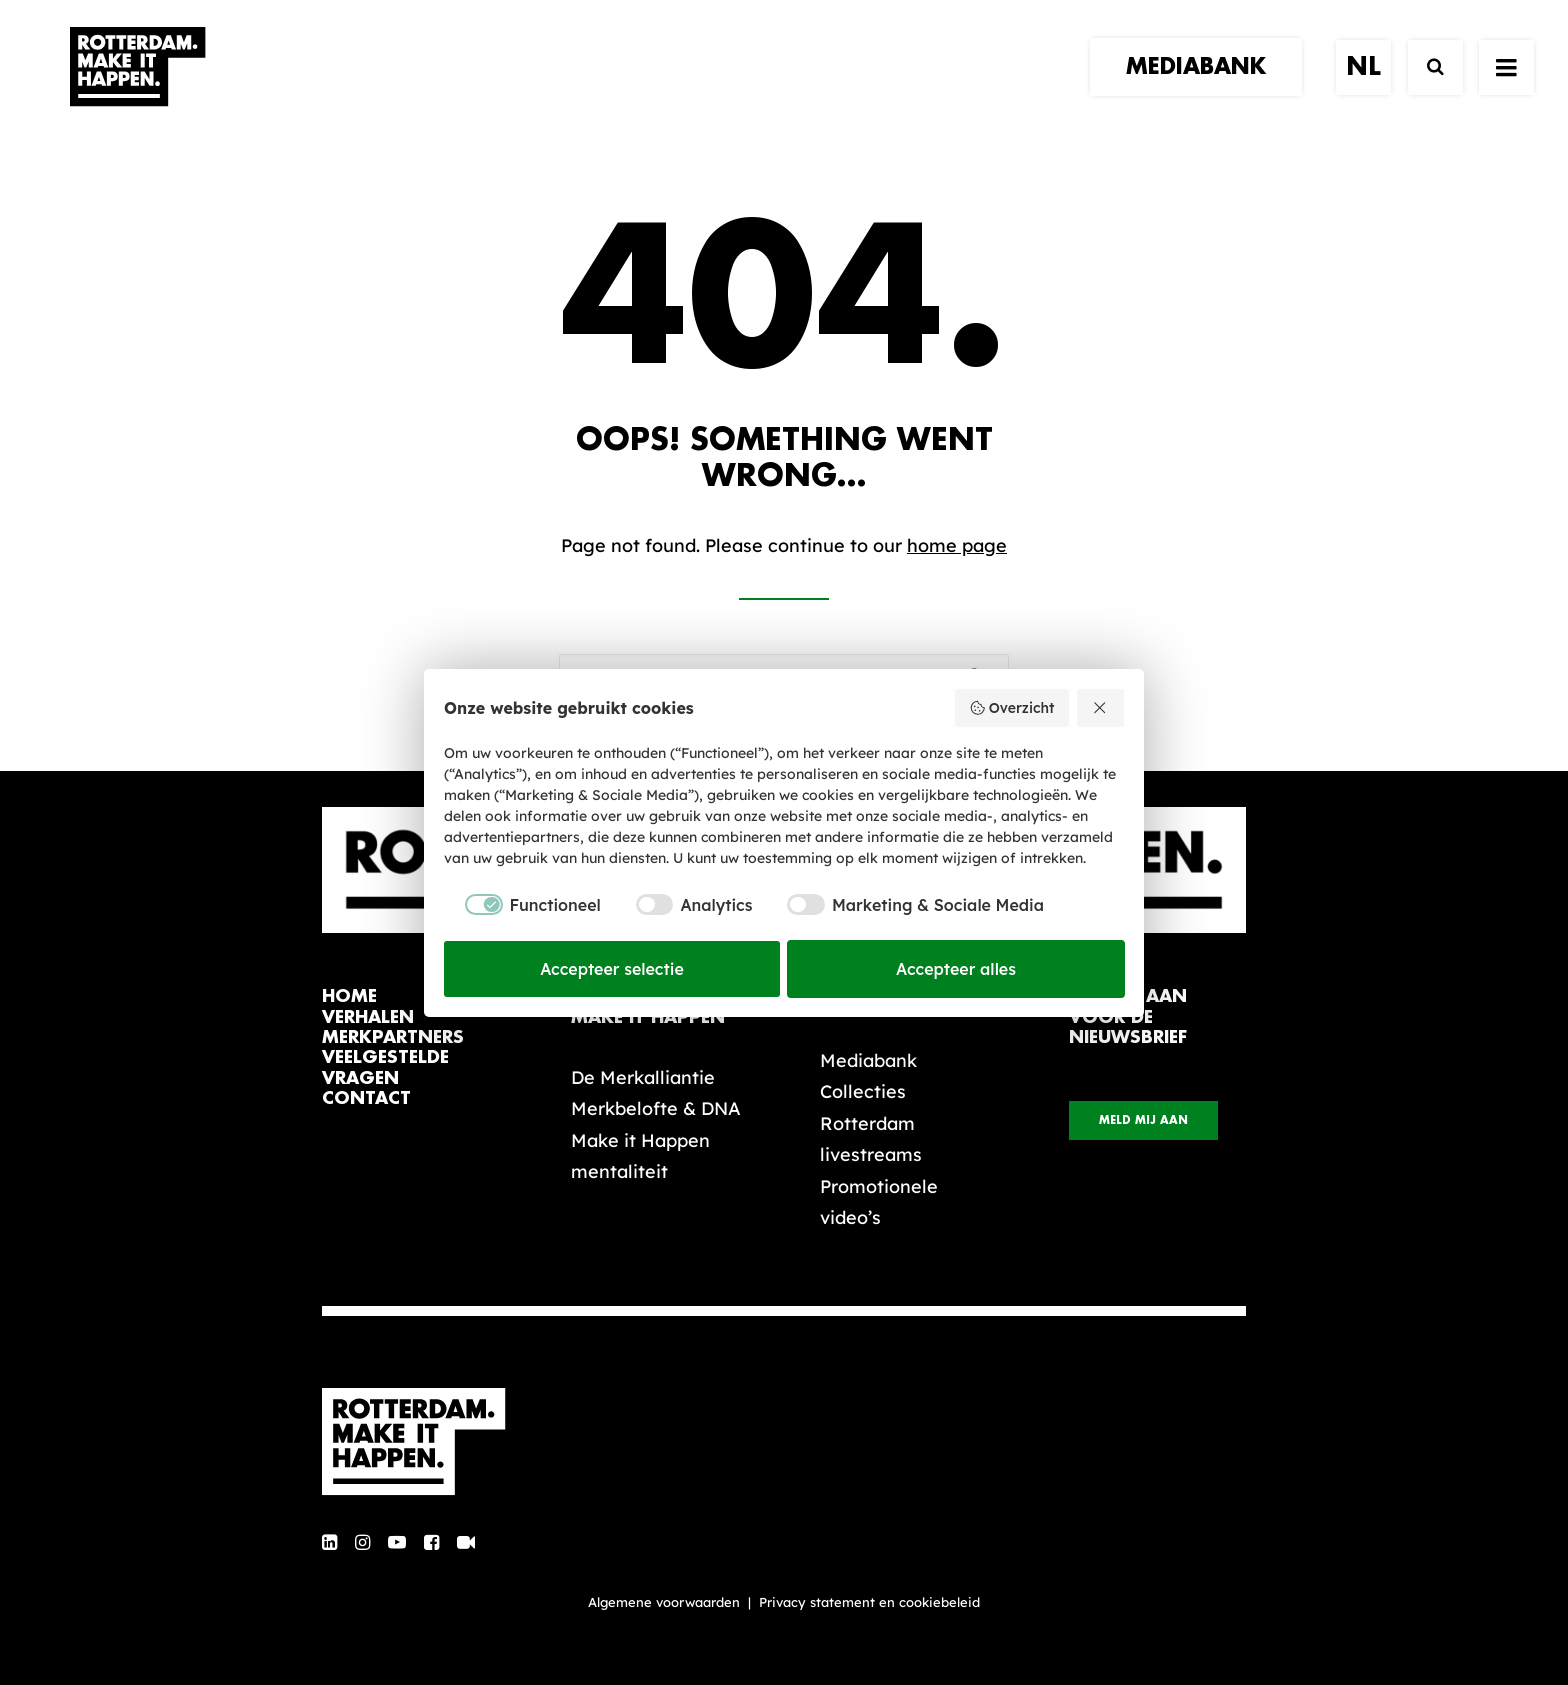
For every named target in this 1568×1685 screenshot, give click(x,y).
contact (366, 1098)
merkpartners (393, 1037)
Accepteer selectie (612, 969)
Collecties (863, 1091)
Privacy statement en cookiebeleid (869, 1602)
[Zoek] (1426, 87)
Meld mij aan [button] (1143, 1120)
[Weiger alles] (1101, 708)
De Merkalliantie (643, 1077)
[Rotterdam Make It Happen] (136, 87)
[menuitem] (1203, 87)
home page (957, 545)
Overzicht (1011, 708)
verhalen (368, 1017)
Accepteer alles (956, 969)
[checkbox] (522, 905)
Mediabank (868, 1060)
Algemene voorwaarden (664, 1602)
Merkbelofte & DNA (656, 1108)
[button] (329, 1543)
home (349, 996)
